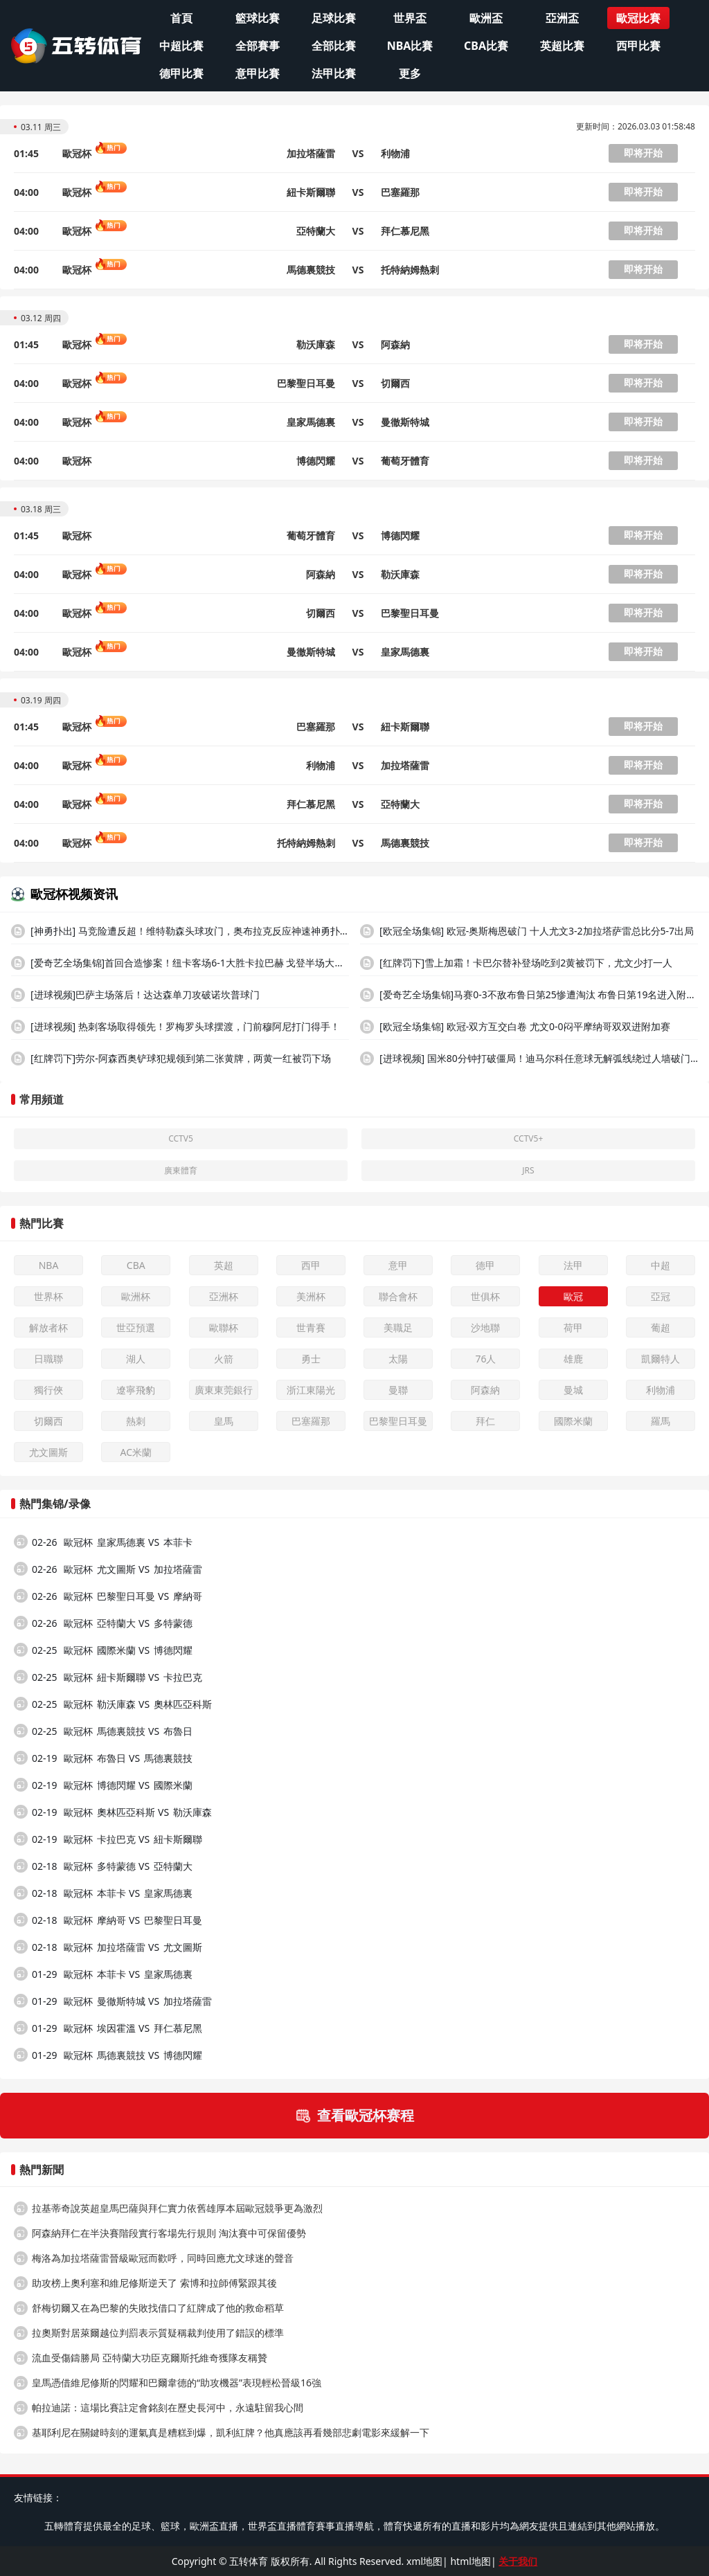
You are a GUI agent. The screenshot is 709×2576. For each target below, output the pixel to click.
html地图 (470, 2561)
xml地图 (424, 2561)
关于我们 (518, 2561)
